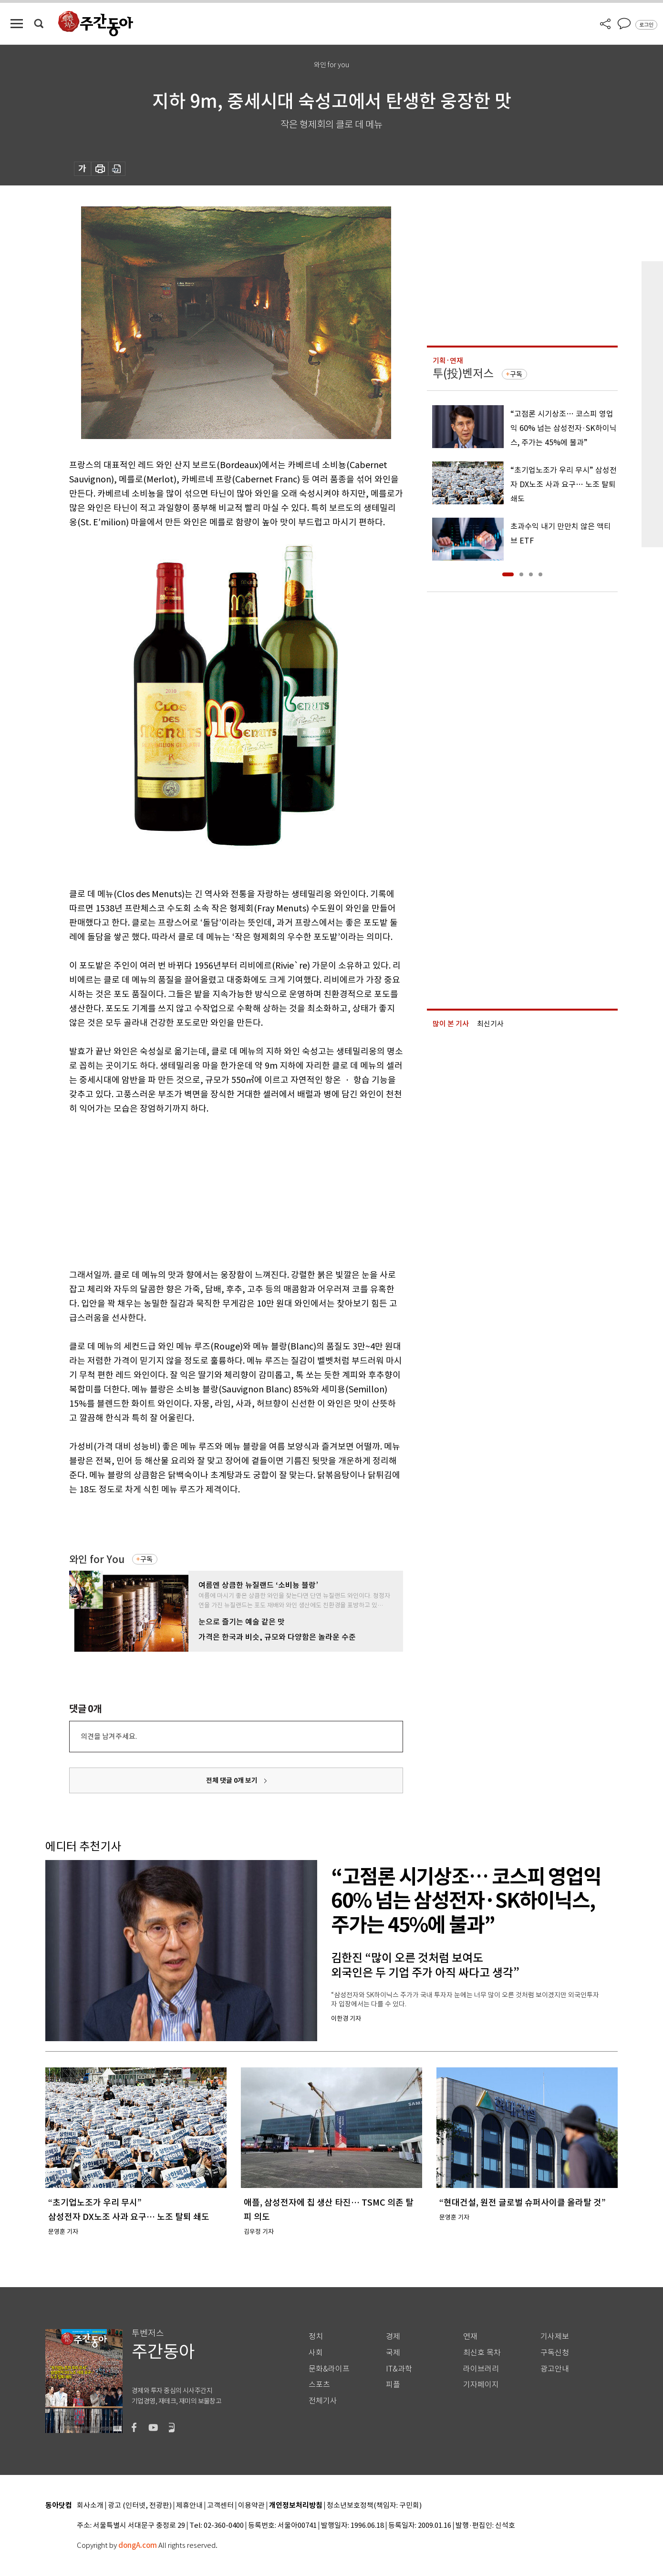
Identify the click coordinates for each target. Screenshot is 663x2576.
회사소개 (90, 2506)
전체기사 (323, 2400)
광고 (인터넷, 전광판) (140, 2506)
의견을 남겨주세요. (109, 1736)
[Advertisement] (212, 1189)
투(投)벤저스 (463, 373)
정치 (316, 2336)
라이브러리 (481, 2368)
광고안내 (554, 2368)
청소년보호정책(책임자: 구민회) (374, 2506)
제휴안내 (189, 2506)
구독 (146, 1559)
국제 (393, 2352)
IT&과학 (399, 2368)
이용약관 (251, 2506)
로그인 (646, 24)
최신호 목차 (482, 2352)
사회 (316, 2352)
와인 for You (96, 1559)
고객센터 (220, 2506)
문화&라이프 (329, 2368)
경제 (393, 2336)
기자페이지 (481, 2384)
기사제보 (554, 2336)
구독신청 (554, 2352)
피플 (393, 2384)
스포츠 (319, 2384)
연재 (470, 2336)
